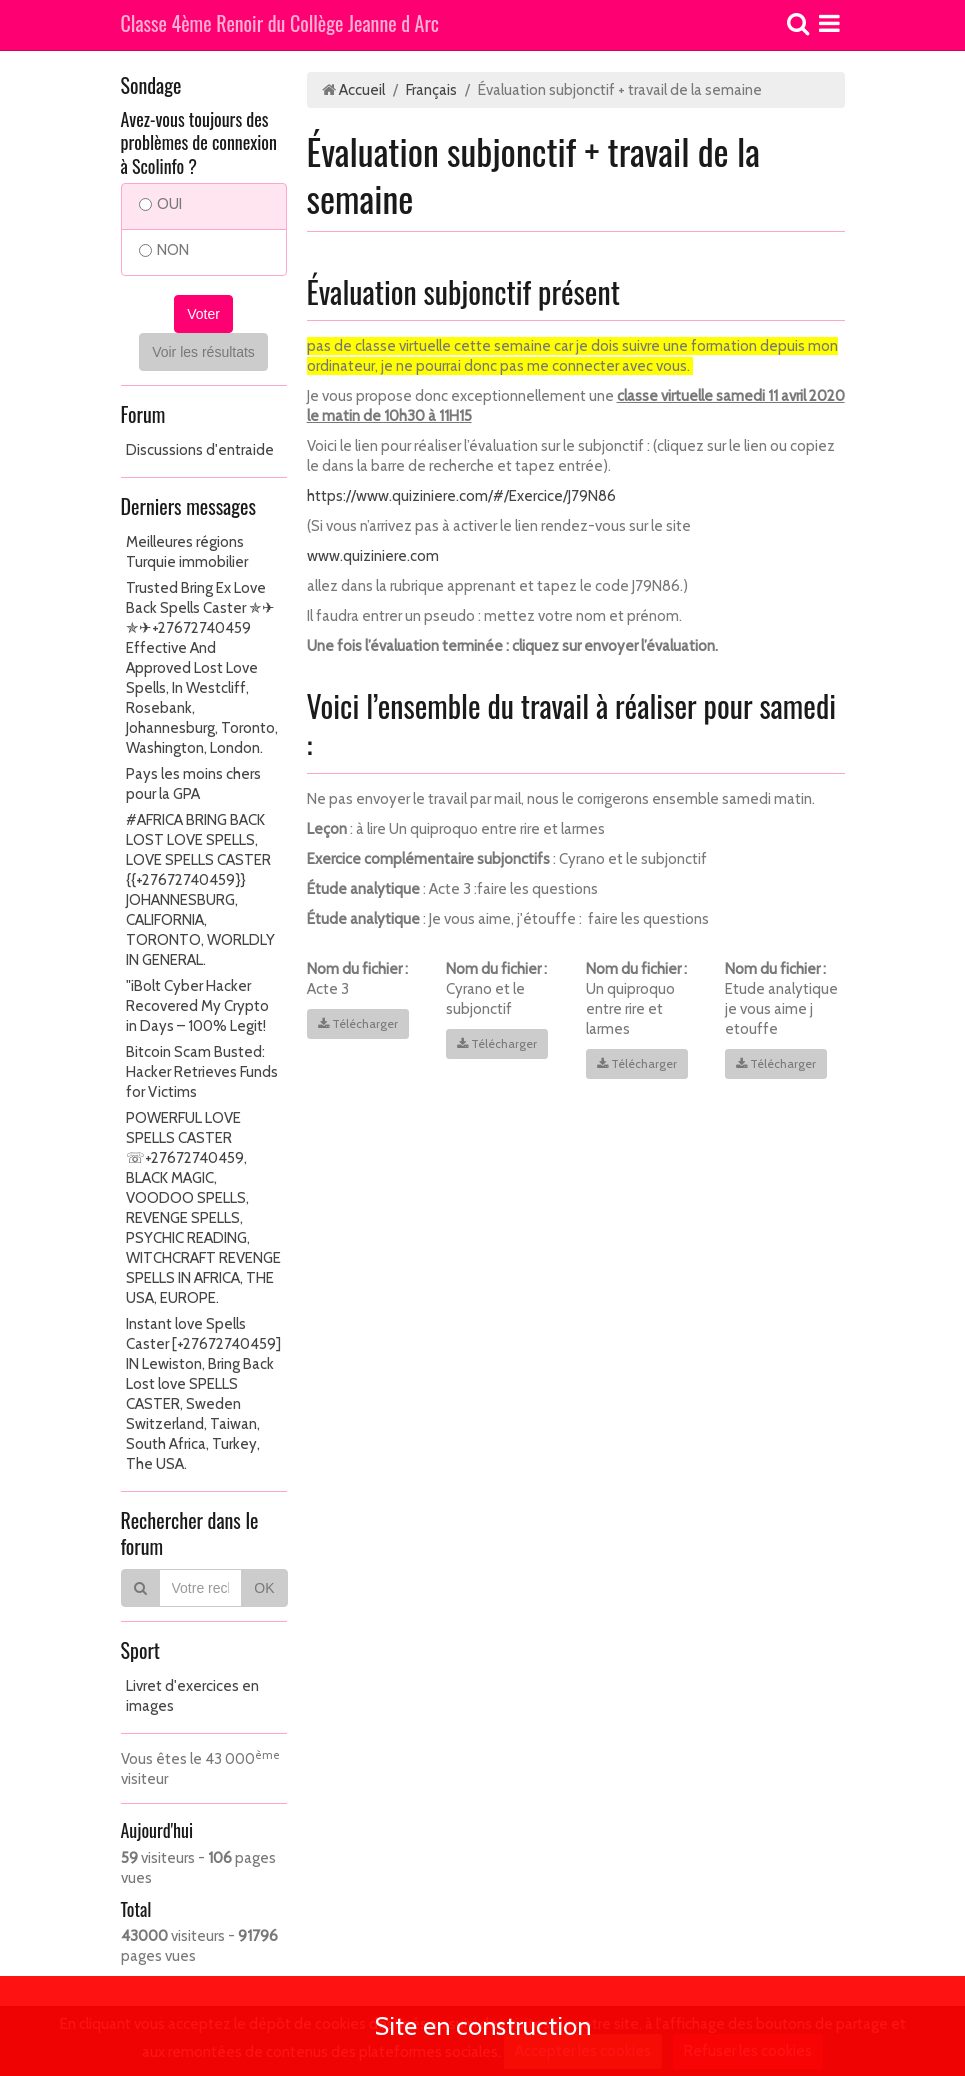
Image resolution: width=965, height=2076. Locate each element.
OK (264, 1588)
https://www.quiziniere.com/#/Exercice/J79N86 (461, 496)
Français (431, 90)
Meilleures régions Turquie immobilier (187, 552)
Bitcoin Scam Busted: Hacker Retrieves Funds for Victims (202, 1072)
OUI (160, 204)
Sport (140, 1650)
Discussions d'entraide (200, 450)
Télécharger (358, 1023)
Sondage (151, 85)
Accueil (362, 90)
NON (164, 250)
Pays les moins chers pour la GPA (193, 784)
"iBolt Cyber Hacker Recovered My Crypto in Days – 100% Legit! (197, 1006)
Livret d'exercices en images (192, 1696)
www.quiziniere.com (373, 556)
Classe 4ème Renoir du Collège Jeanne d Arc (280, 25)
